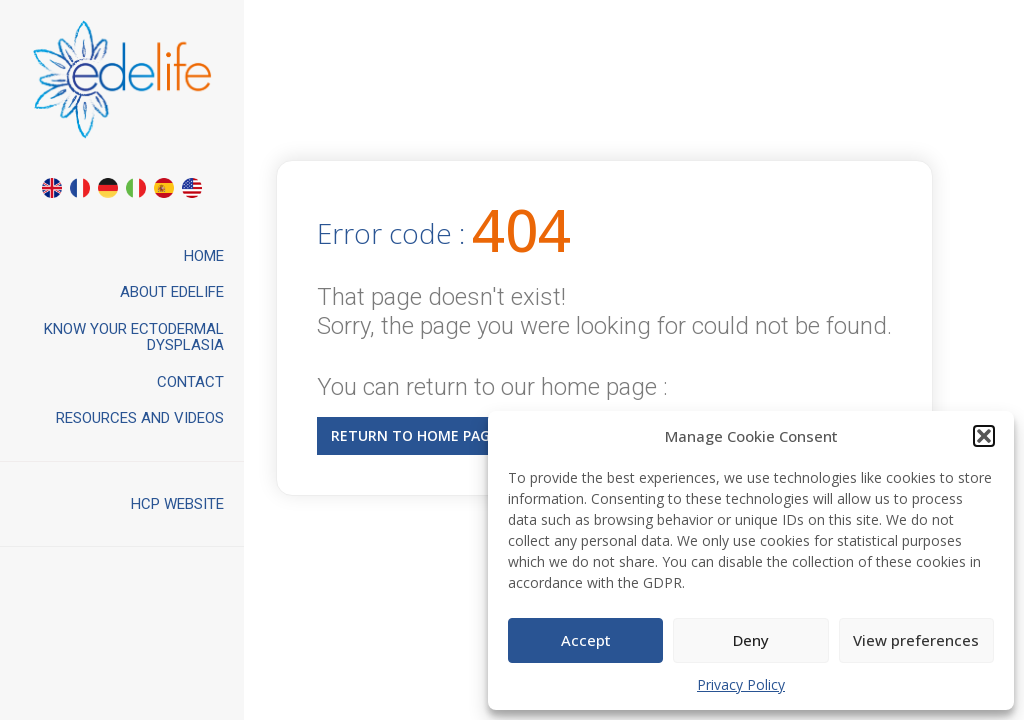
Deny (751, 640)
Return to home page (414, 435)
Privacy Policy (741, 684)
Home (204, 256)
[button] (984, 436)
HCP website (177, 504)
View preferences (916, 640)
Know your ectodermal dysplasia (134, 337)
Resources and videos (140, 418)
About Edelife (172, 292)
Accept (586, 640)
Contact (190, 382)
